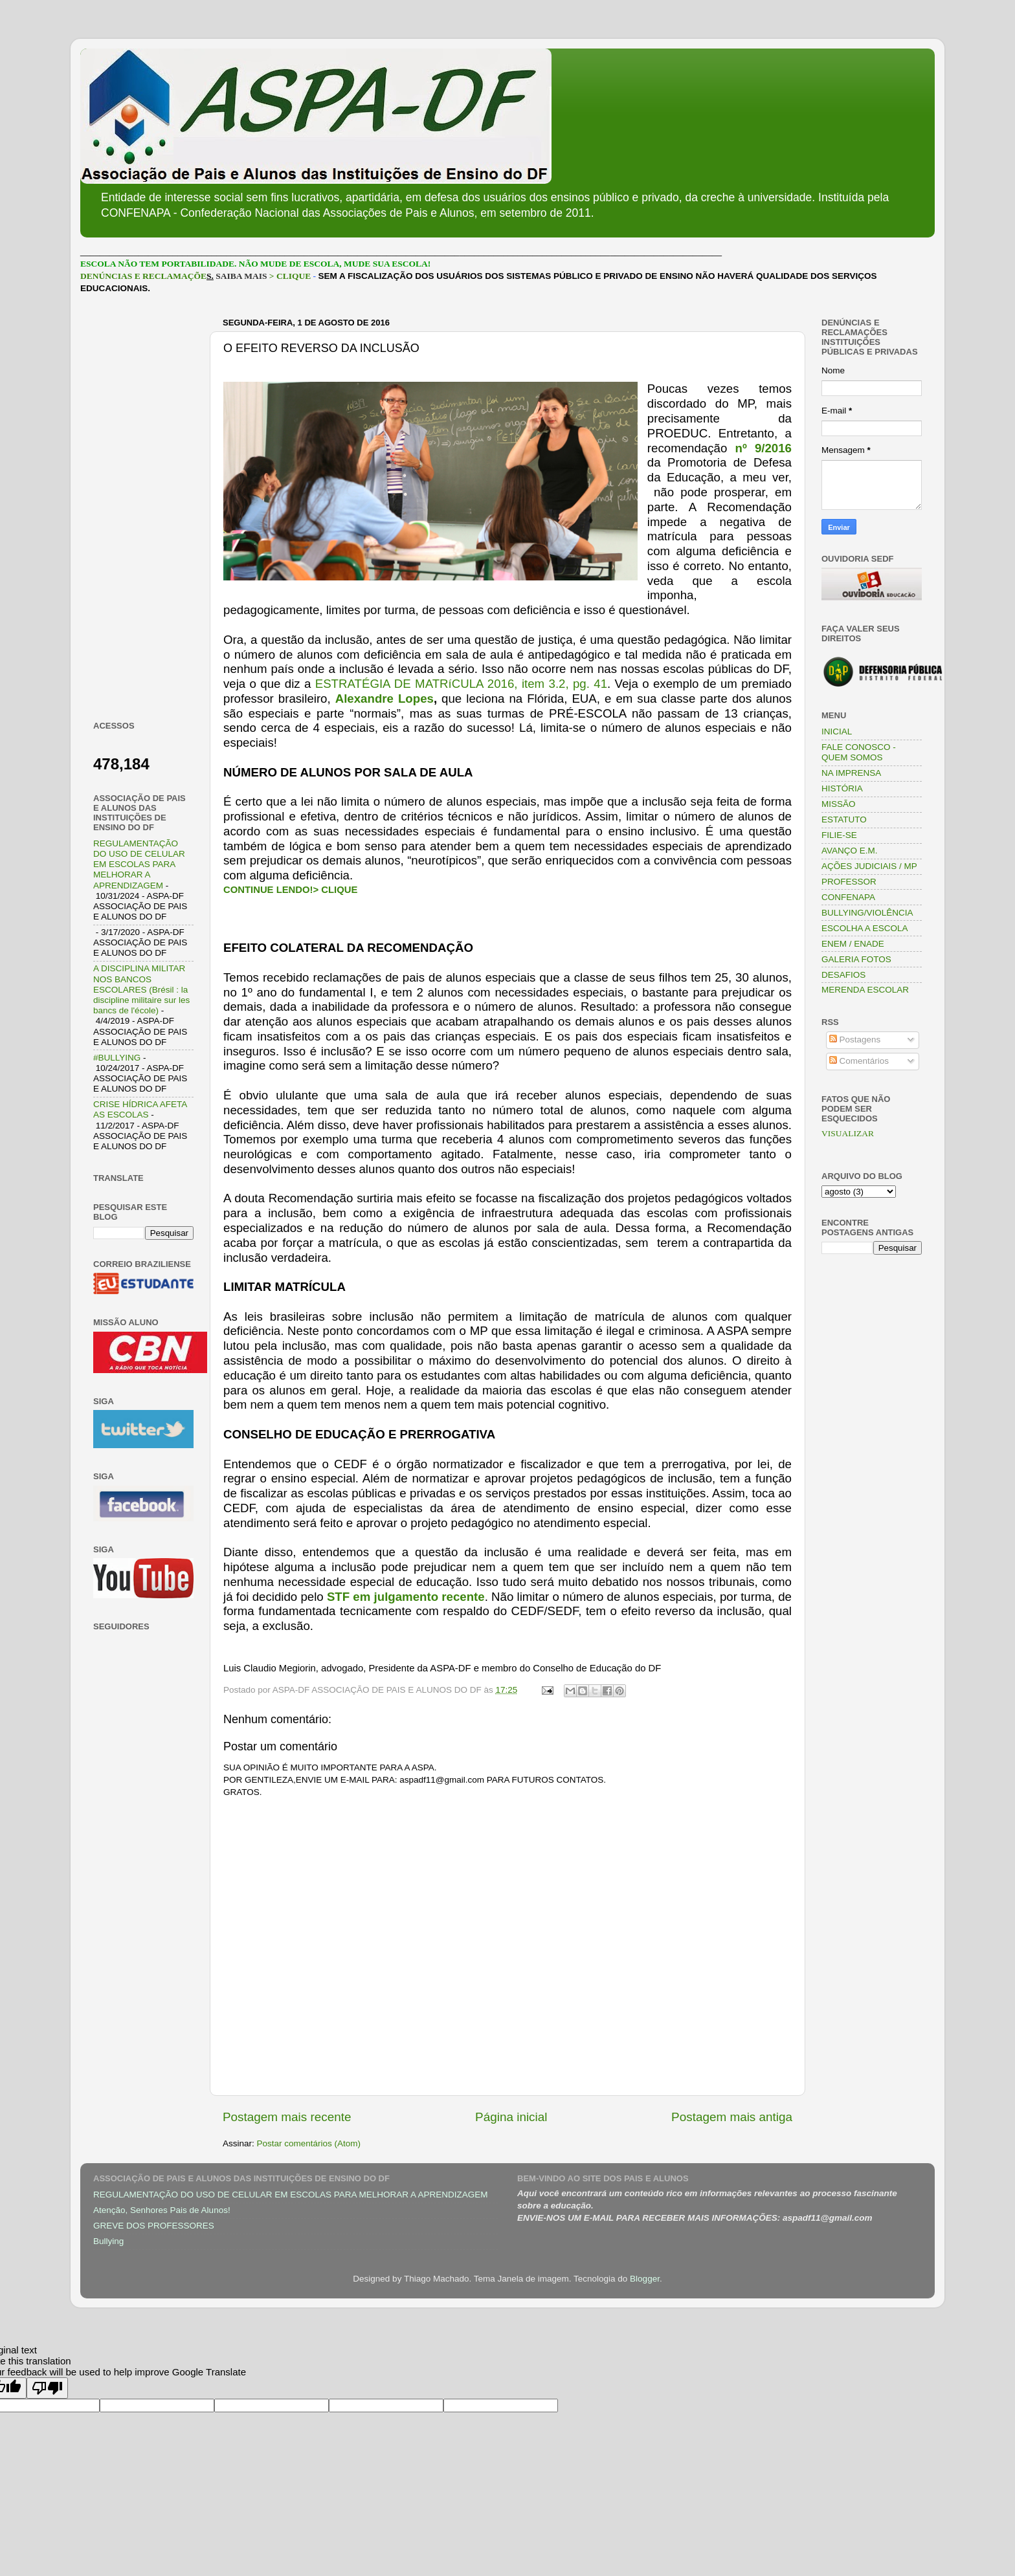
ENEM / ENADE (852, 944)
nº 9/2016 (763, 448)
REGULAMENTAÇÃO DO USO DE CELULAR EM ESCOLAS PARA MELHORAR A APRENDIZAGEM (139, 864)
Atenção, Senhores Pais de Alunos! (161, 2210)
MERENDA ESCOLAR (865, 990)
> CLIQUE (290, 276)
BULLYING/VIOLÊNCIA (867, 913)
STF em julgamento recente (406, 1596)
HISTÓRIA (842, 788)
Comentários (859, 1061)
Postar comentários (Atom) (309, 2143)
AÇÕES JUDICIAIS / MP (869, 866)
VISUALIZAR (847, 1133)
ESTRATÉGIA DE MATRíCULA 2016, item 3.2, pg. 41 (461, 683)
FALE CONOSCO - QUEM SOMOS (858, 752)
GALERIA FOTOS (856, 959)
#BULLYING (116, 1057)
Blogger (645, 2279)
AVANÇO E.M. (849, 850)
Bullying (108, 2241)
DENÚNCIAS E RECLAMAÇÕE (143, 276)
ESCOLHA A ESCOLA (864, 928)
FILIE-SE (839, 835)
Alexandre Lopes (384, 698)
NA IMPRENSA (851, 773)
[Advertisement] (143, 507)
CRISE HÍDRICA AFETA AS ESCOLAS (140, 1109)
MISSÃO (838, 804)
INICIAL (836, 731)
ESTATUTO (844, 819)
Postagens (855, 1039)
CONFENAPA (848, 897)
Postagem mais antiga (731, 2117)
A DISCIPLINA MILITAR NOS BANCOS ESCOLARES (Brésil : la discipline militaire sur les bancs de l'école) (141, 989)
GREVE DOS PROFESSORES (153, 2225)
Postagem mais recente (287, 2117)
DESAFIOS (843, 975)
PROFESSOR (848, 881)
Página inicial (511, 2117)
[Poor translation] (47, 2388)
